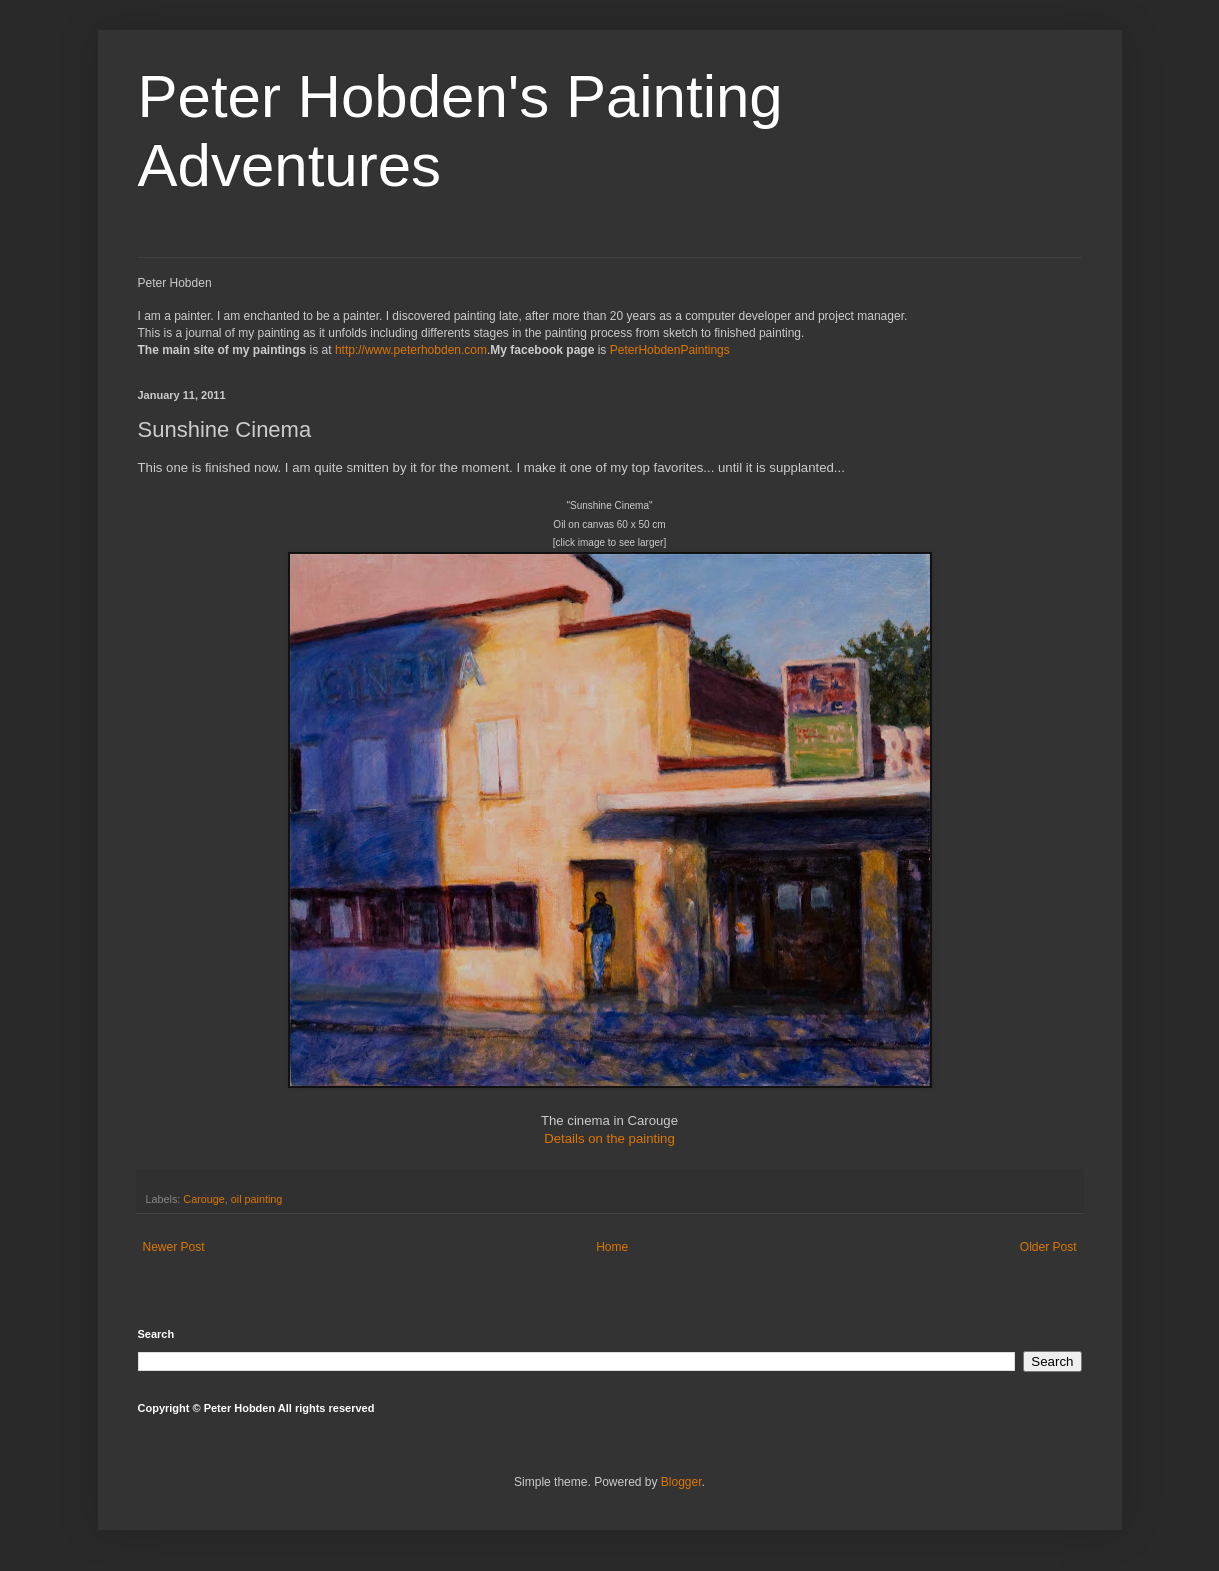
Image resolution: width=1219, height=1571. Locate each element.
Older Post (1048, 1247)
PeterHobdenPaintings (670, 350)
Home (612, 1247)
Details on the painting (609, 1138)
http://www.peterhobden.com (411, 350)
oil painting (257, 1199)
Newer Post (174, 1247)
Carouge (203, 1199)
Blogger (681, 1482)
